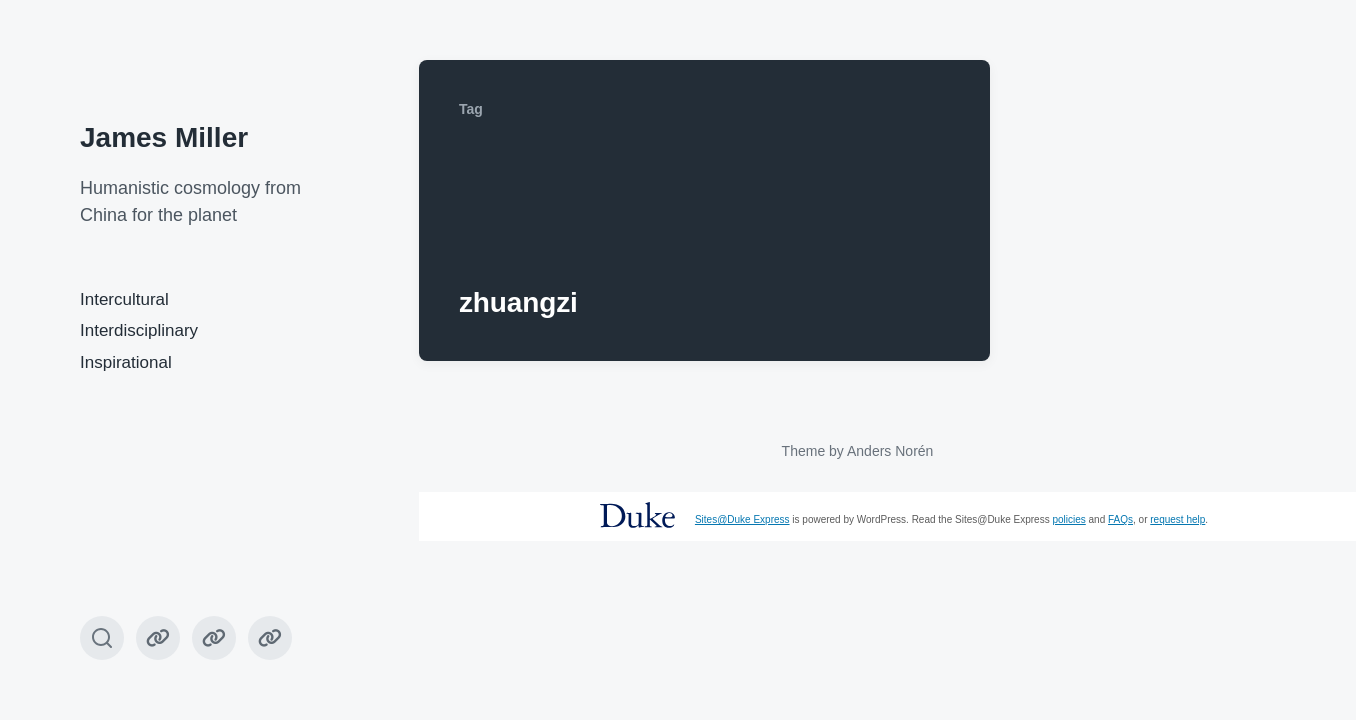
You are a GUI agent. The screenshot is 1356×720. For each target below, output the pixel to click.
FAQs (1120, 519)
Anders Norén (890, 451)
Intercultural (124, 299)
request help (1177, 519)
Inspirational (126, 362)
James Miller (164, 137)
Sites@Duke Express (742, 519)
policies (1068, 519)
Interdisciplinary (139, 330)
